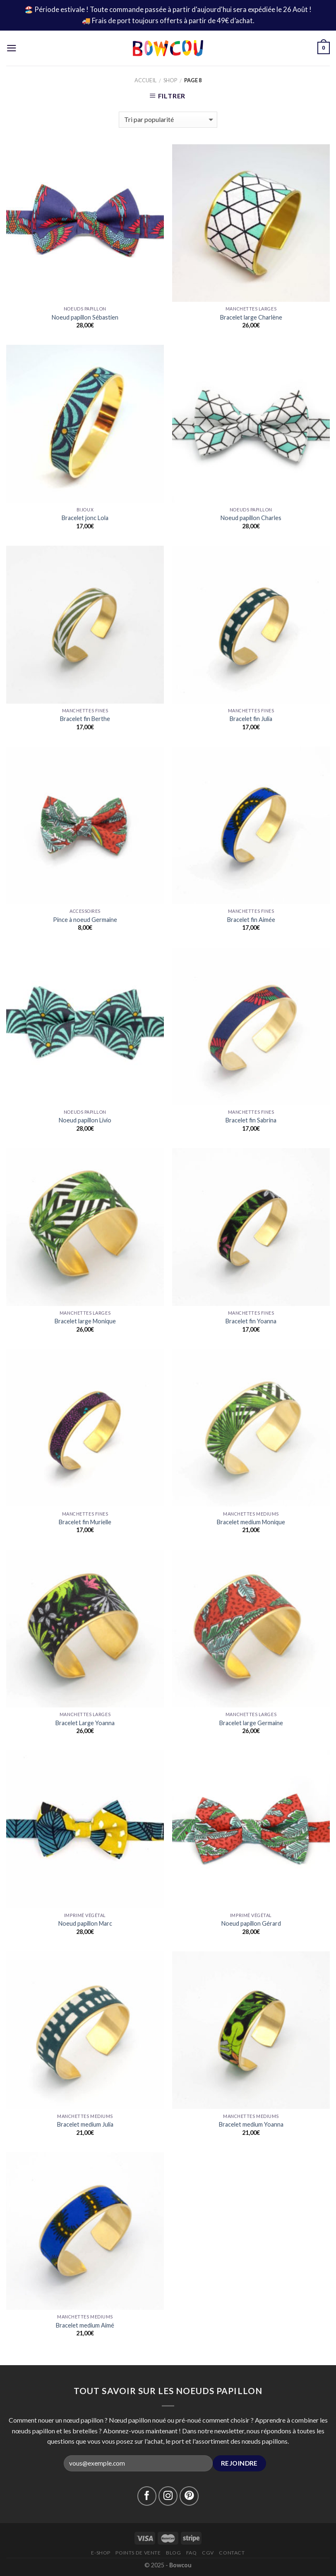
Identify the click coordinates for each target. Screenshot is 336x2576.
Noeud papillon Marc (85, 1923)
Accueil (145, 80)
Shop (170, 80)
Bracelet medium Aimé (85, 2325)
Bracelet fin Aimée (251, 919)
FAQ (191, 2553)
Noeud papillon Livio (85, 1120)
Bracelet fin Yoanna (251, 1321)
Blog (173, 2553)
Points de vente (138, 2553)
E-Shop (100, 2553)
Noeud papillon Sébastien (85, 317)
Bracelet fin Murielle (85, 1522)
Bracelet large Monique (85, 1321)
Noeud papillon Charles (251, 517)
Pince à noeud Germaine (85, 919)
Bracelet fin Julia (251, 718)
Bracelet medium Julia (85, 2124)
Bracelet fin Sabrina (251, 1120)
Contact (232, 2553)
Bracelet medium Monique (251, 1522)
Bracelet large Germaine (251, 1722)
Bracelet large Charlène (251, 317)
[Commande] (168, 120)
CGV (208, 2553)
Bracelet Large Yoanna (85, 1722)
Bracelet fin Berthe (85, 718)
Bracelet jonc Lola (85, 517)
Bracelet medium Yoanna (251, 2124)
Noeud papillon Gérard (251, 1923)
